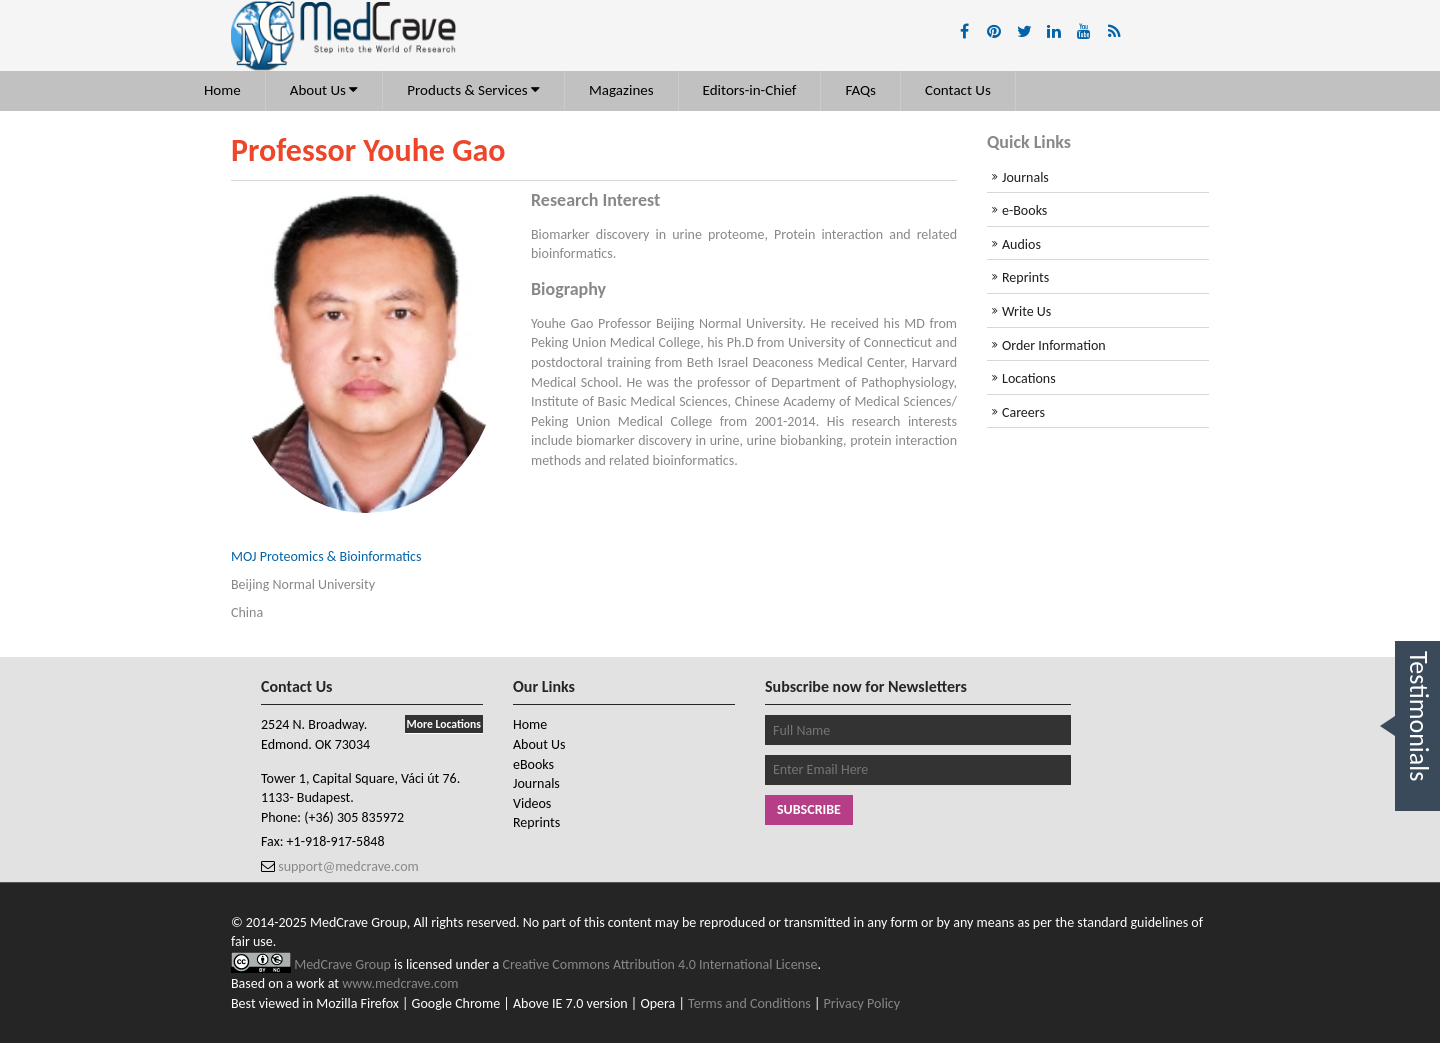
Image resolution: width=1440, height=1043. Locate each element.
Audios (1021, 244)
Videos (532, 803)
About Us (324, 90)
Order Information (1054, 345)
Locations (1029, 378)
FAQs (860, 90)
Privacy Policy (862, 1003)
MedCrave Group (344, 964)
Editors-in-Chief (750, 90)
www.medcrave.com (400, 983)
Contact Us (958, 90)
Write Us (1026, 311)
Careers (1023, 412)
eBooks (533, 764)
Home (222, 90)
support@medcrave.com (347, 866)
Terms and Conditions (749, 1003)
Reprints (1025, 277)
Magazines (621, 90)
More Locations (444, 724)
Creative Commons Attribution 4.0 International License (660, 964)
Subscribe (809, 809)
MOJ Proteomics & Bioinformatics (326, 556)
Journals (1025, 177)
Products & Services (473, 90)
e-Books (1024, 210)
